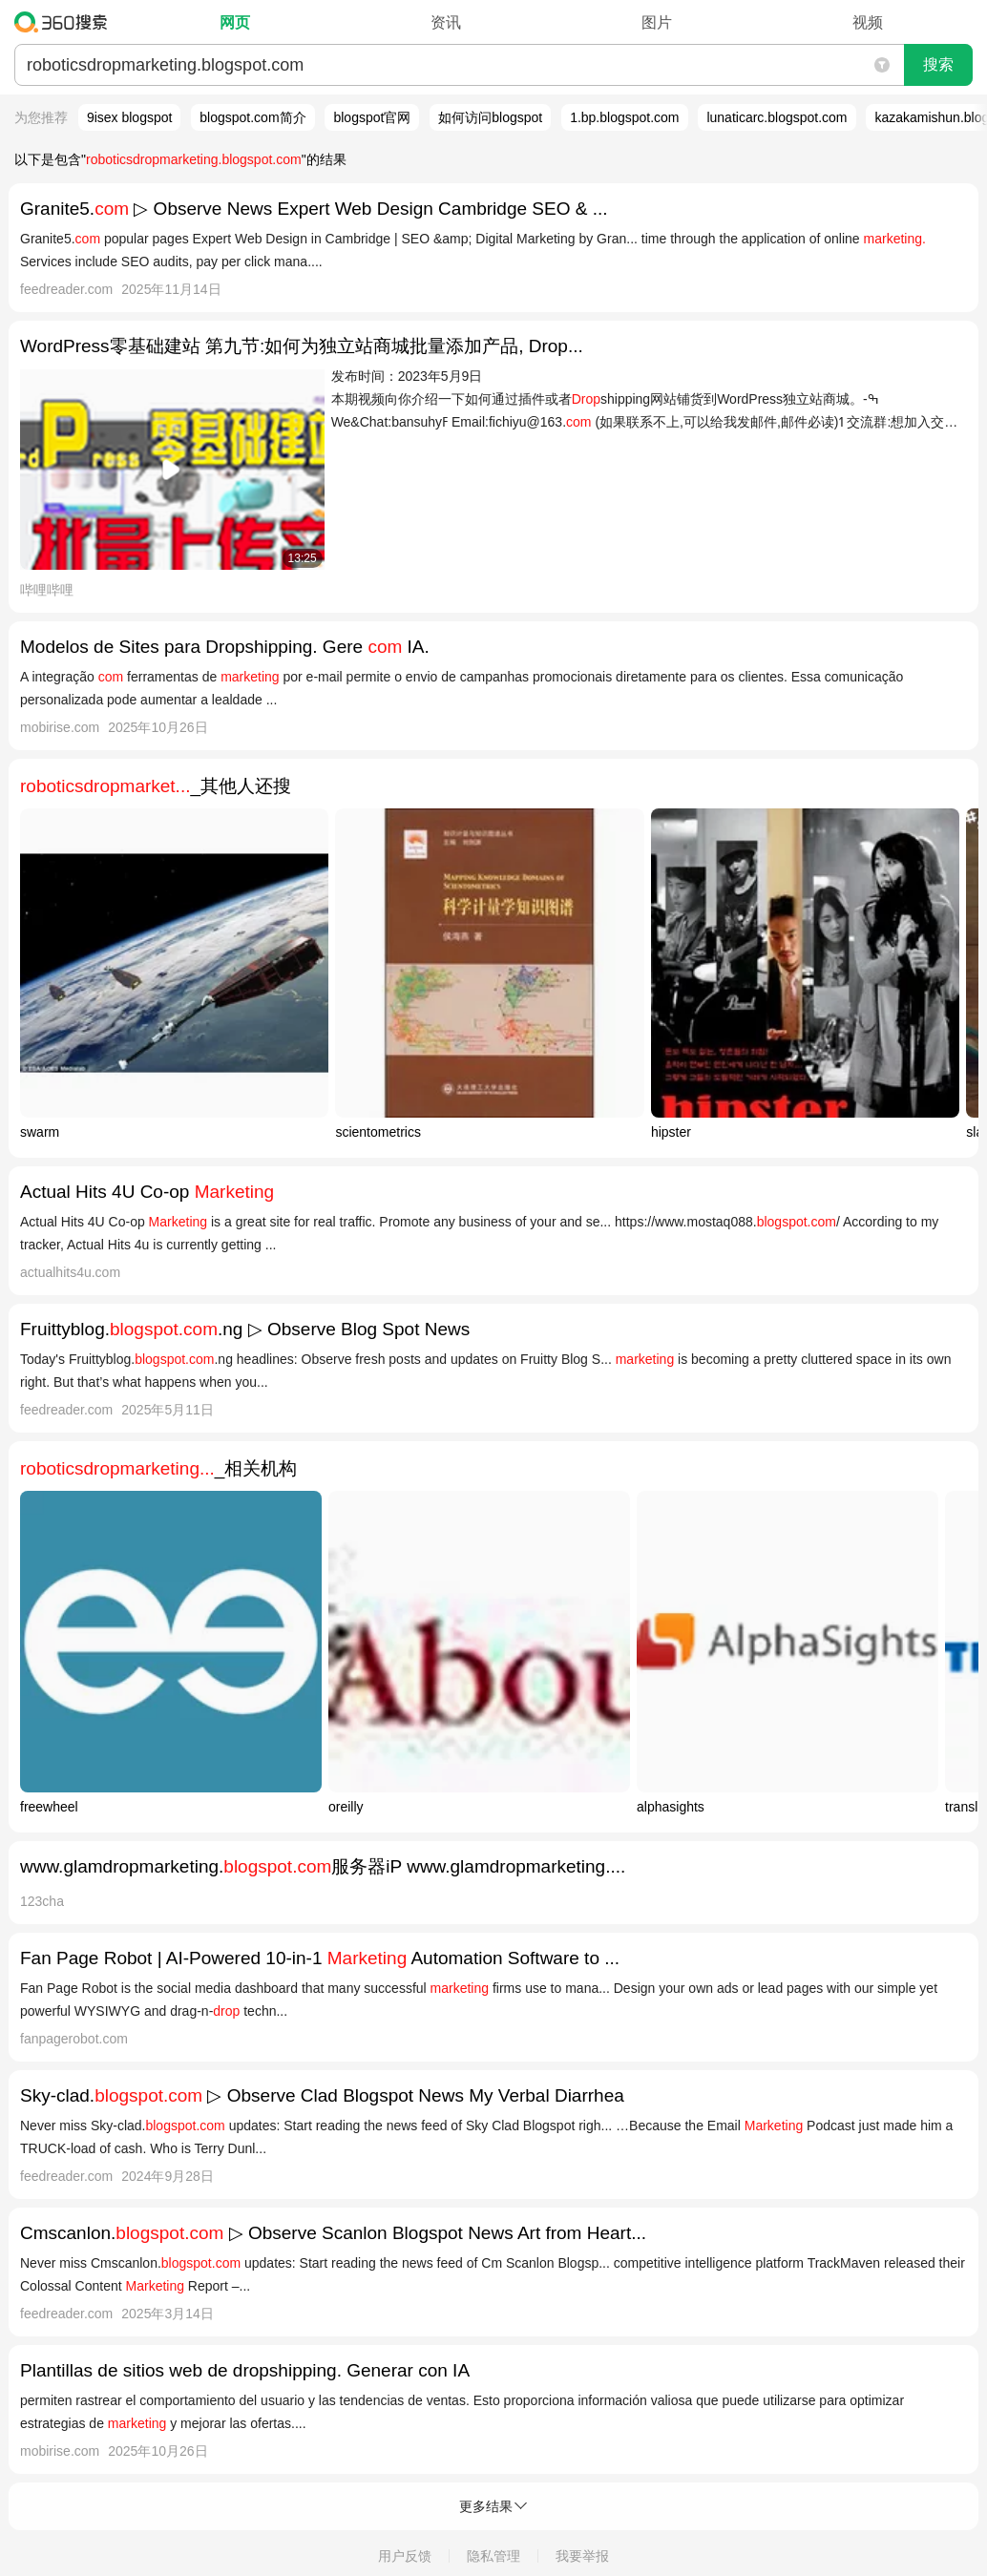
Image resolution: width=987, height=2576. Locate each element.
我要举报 (582, 2556)
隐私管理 (493, 2556)
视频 (867, 22)
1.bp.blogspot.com (624, 117)
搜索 (938, 64)
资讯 (445, 22)
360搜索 (65, 22)
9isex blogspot (130, 117)
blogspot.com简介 (252, 117)
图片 (656, 22)
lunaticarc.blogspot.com (776, 117)
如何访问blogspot (490, 117)
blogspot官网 (371, 117)
